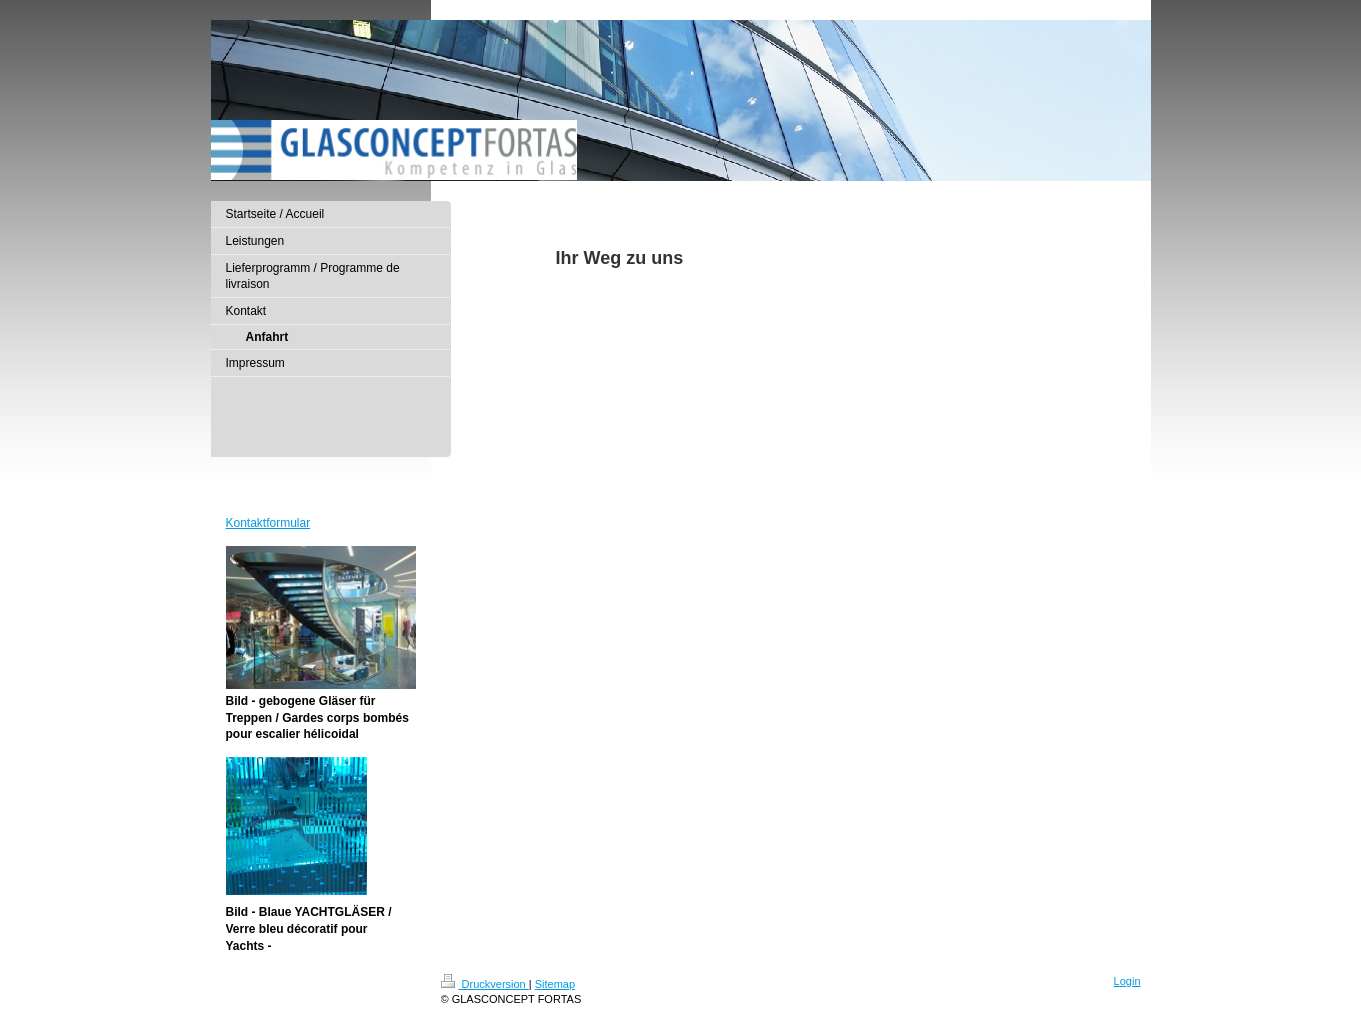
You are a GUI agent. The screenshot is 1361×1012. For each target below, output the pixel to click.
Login (1127, 981)
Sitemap (555, 984)
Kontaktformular (268, 523)
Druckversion (485, 984)
